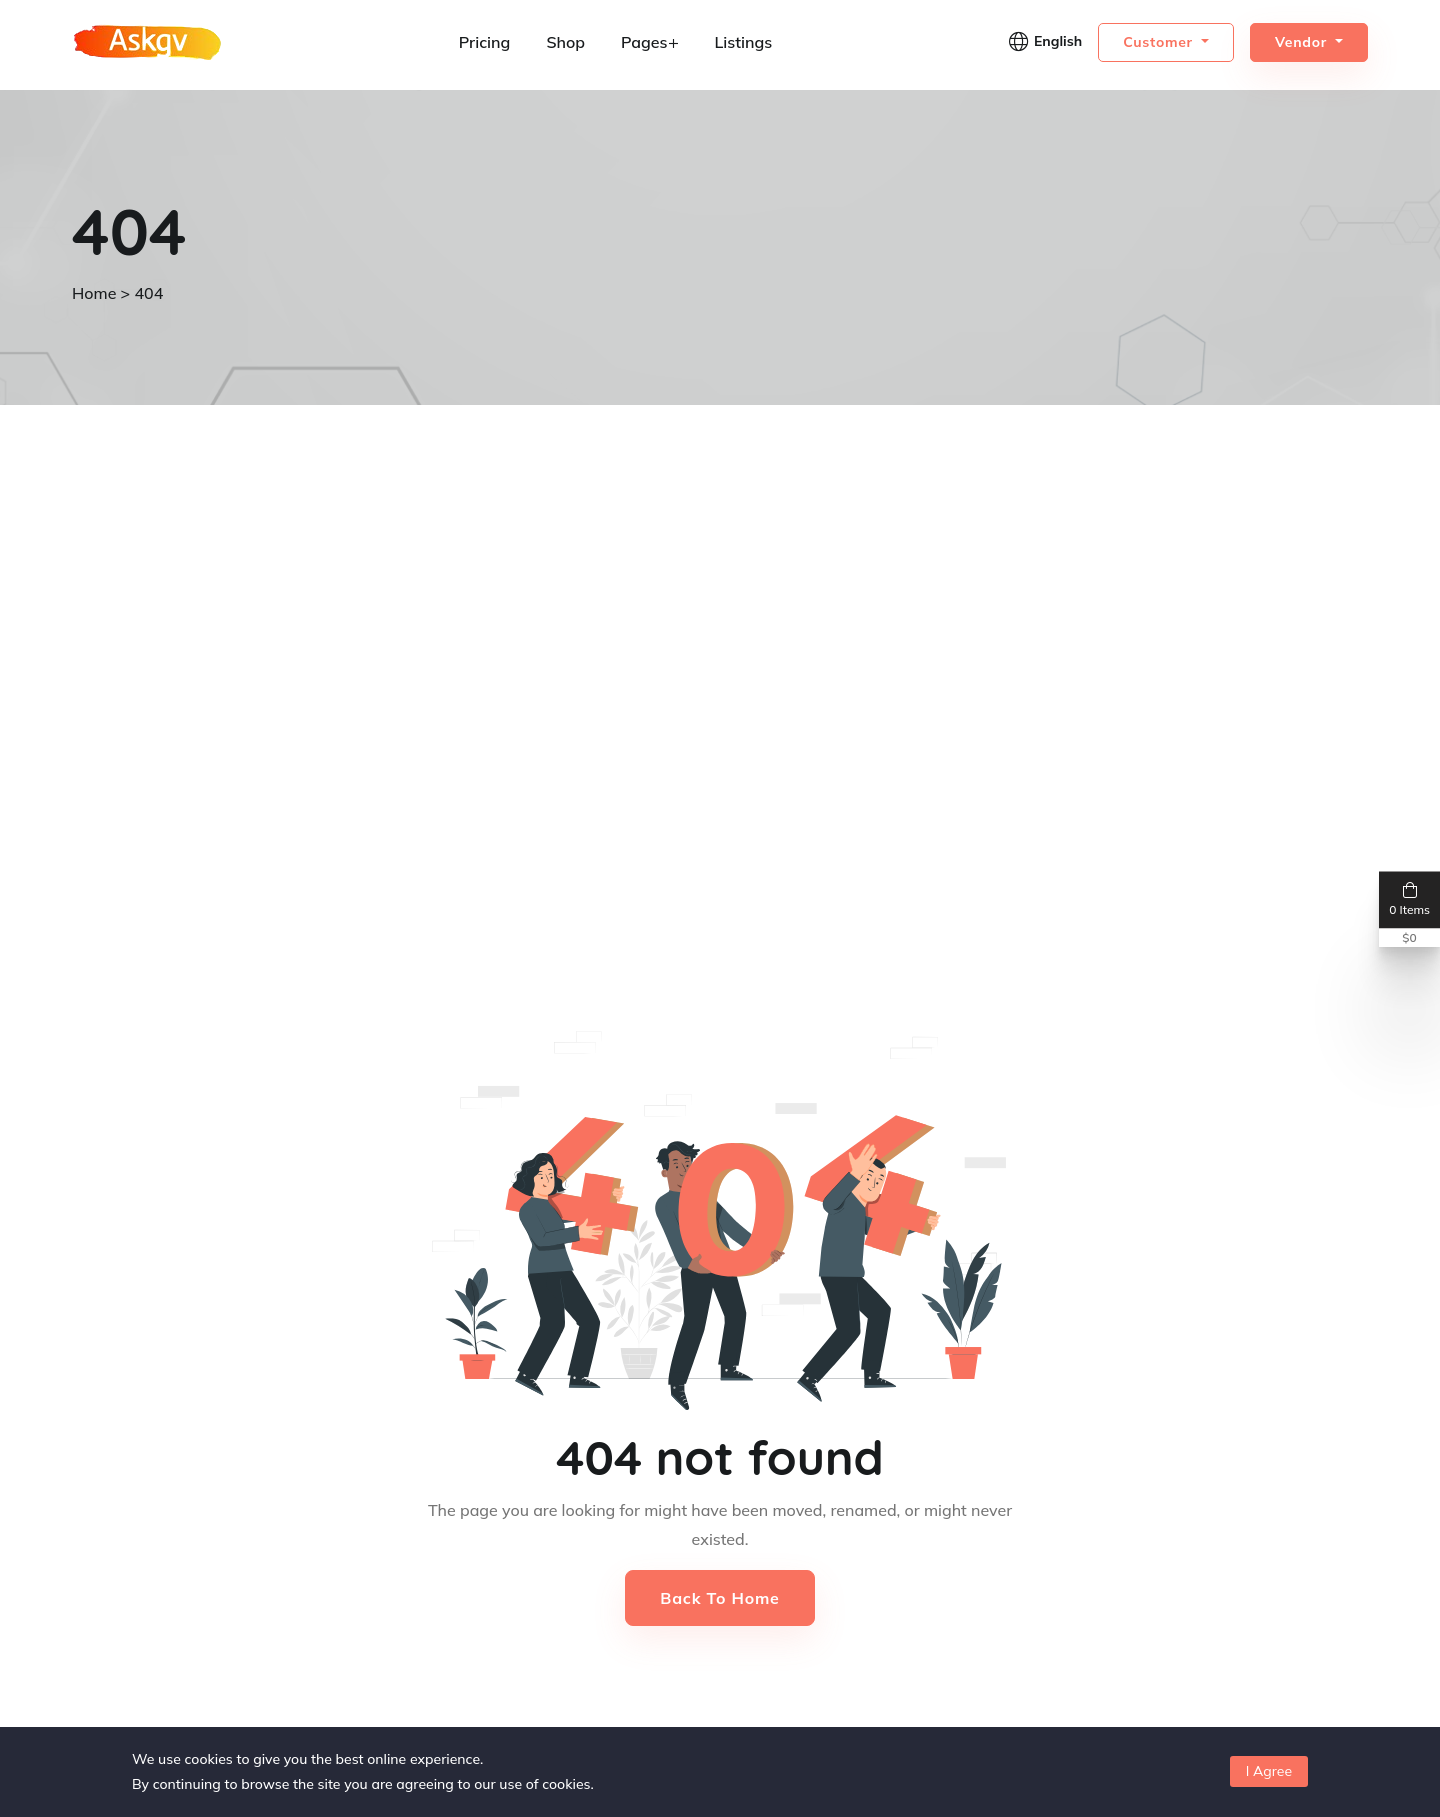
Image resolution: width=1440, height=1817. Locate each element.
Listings (743, 42)
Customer (1160, 42)
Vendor (1303, 42)
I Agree (1269, 1771)
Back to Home (719, 1598)
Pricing (485, 42)
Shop (565, 42)
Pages (649, 42)
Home (94, 293)
